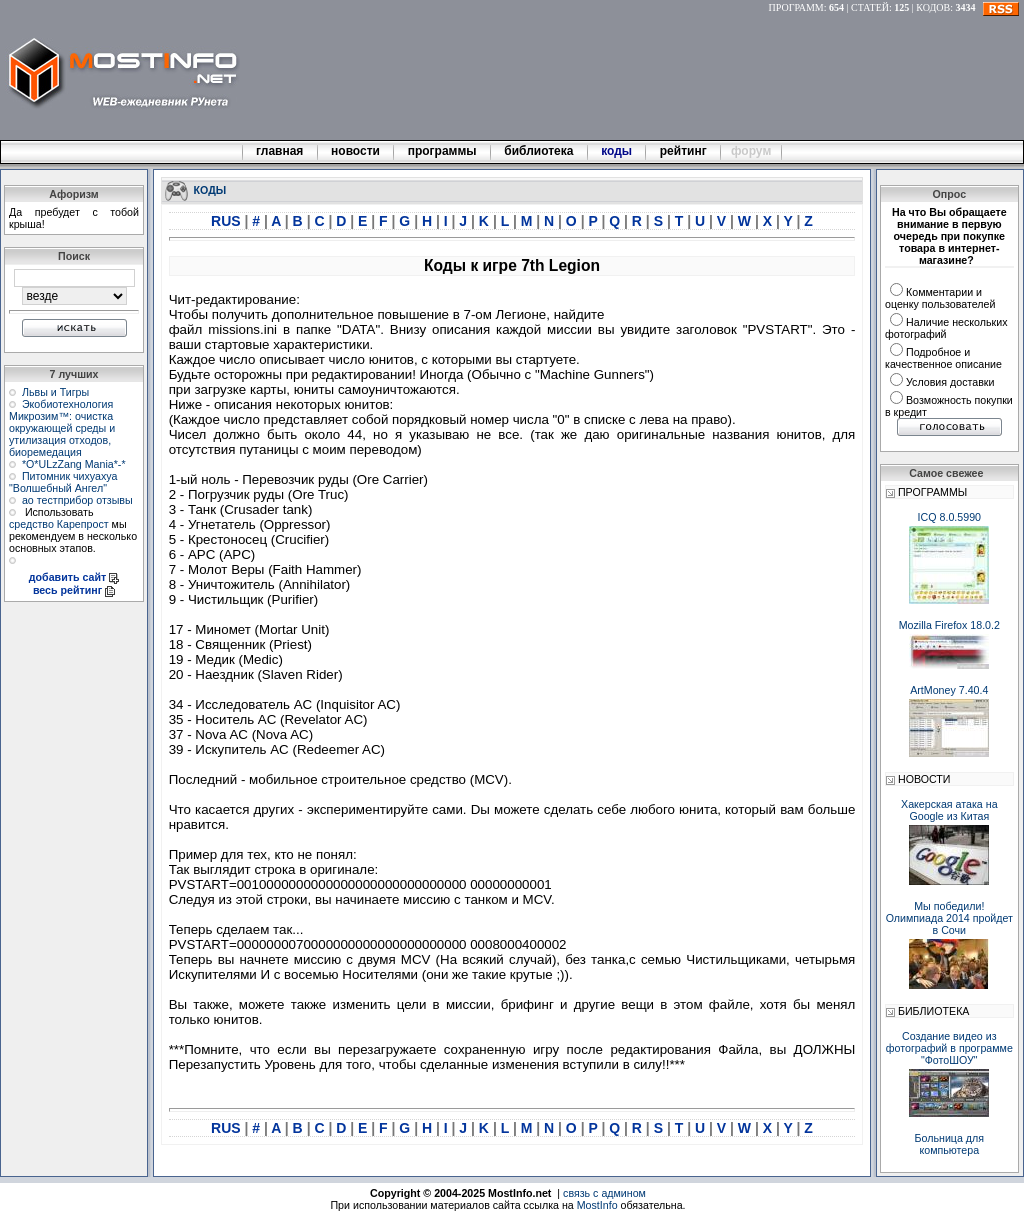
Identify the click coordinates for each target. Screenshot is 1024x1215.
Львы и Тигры (55, 392)
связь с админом (604, 1193)
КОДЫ (210, 189)
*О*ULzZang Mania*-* (74, 464)
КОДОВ (933, 7)
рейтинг (685, 151)
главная (280, 151)
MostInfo (597, 1205)
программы (442, 151)
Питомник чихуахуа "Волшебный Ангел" (63, 482)
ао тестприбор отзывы (77, 500)
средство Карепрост (59, 524)
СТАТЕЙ (870, 7)
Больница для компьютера (950, 1144)
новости (356, 151)
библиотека (539, 151)
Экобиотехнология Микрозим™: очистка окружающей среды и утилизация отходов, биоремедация (62, 428)
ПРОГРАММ (796, 7)
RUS (227, 221)
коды (617, 151)
